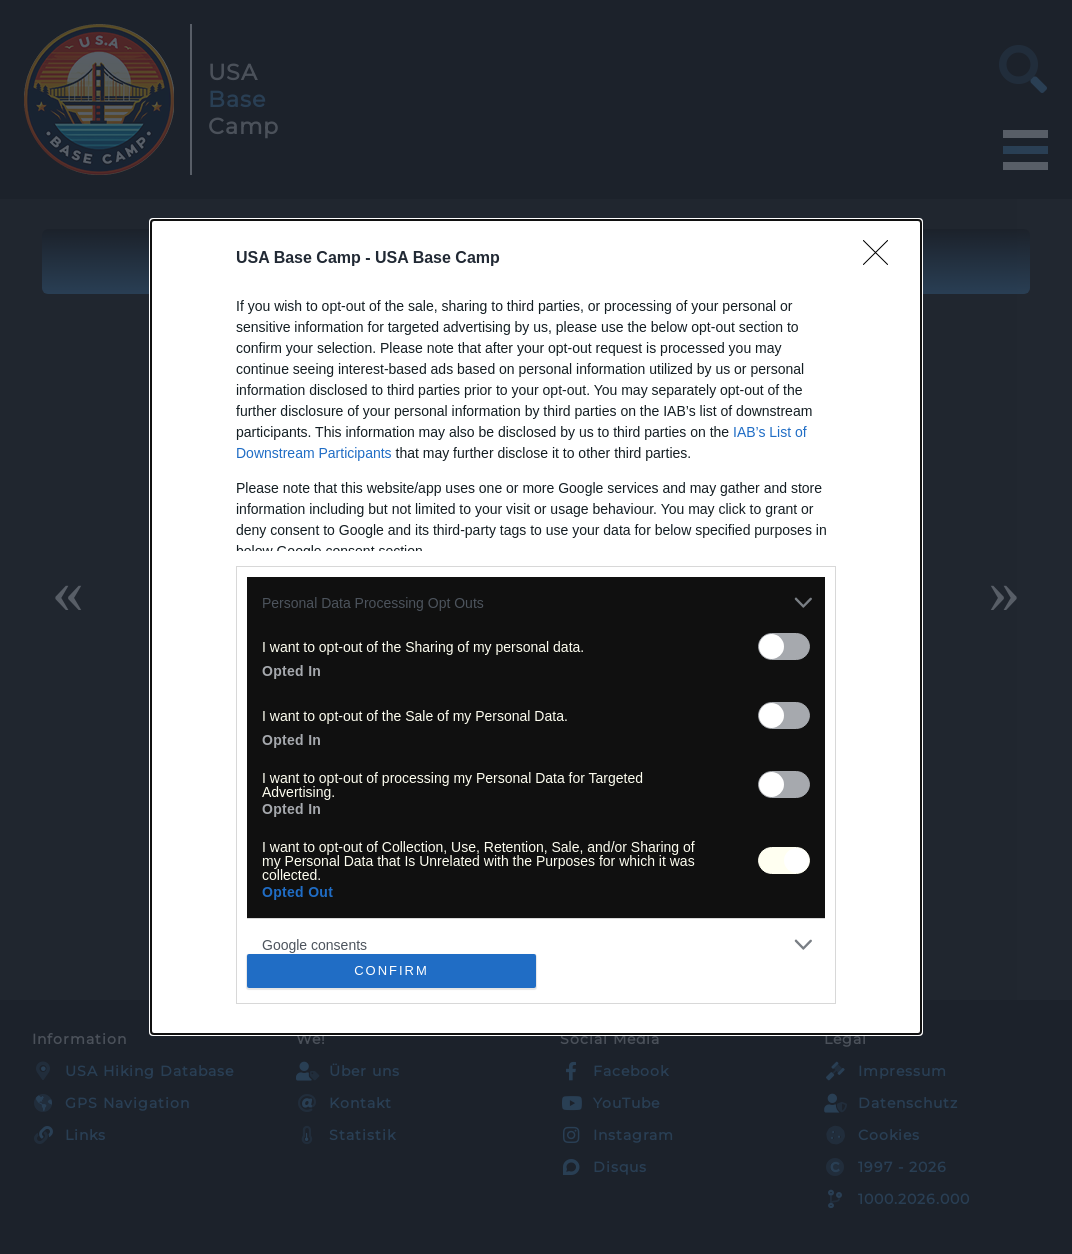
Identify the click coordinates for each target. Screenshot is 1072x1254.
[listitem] (536, 602)
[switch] (784, 646)
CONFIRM (391, 970)
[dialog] (536, 626)
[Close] (882, 259)
